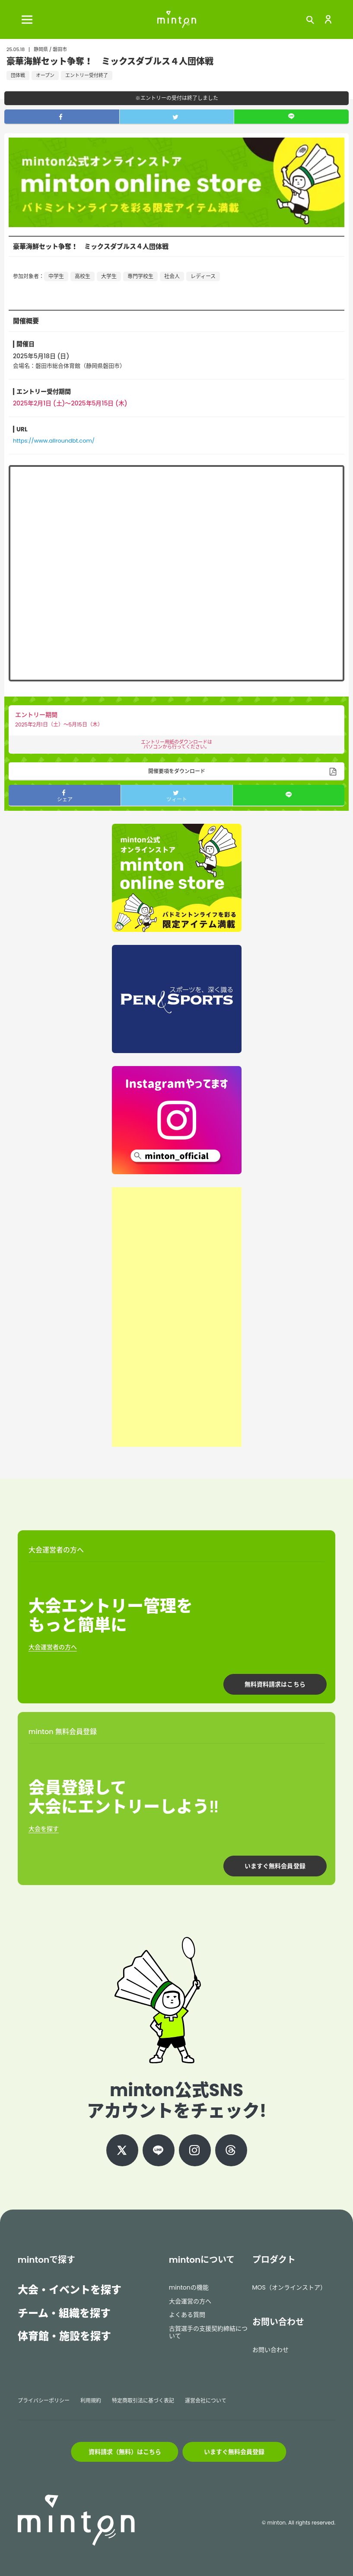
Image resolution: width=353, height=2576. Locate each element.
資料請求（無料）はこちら (125, 2452)
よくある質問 (187, 2314)
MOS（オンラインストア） (289, 2287)
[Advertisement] (177, 1317)
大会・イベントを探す (69, 2290)
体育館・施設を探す (64, 2336)
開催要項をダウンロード (176, 771)
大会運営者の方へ (53, 1647)
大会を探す (44, 1828)
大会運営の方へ (190, 2301)
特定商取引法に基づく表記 (143, 2400)
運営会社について (205, 2400)
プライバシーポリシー (44, 2400)
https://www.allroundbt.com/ (54, 441)
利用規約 (90, 2400)
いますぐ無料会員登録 (275, 1866)
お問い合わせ (270, 2349)
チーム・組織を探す (64, 2313)
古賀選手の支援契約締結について (208, 2332)
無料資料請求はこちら (275, 1684)
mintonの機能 (189, 2287)
